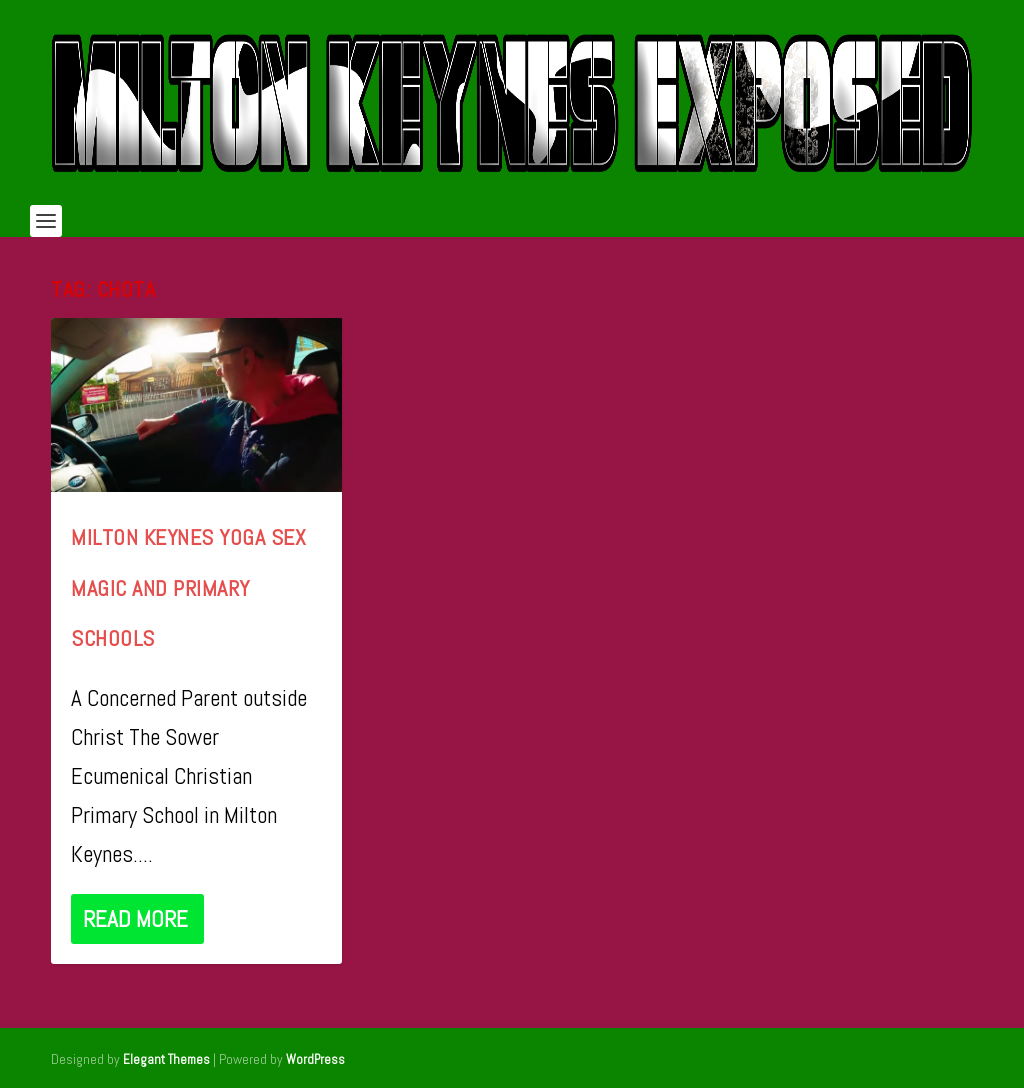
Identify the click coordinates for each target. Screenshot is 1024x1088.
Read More (135, 919)
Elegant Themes (166, 1059)
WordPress (315, 1059)
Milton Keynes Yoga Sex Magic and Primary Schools (188, 587)
